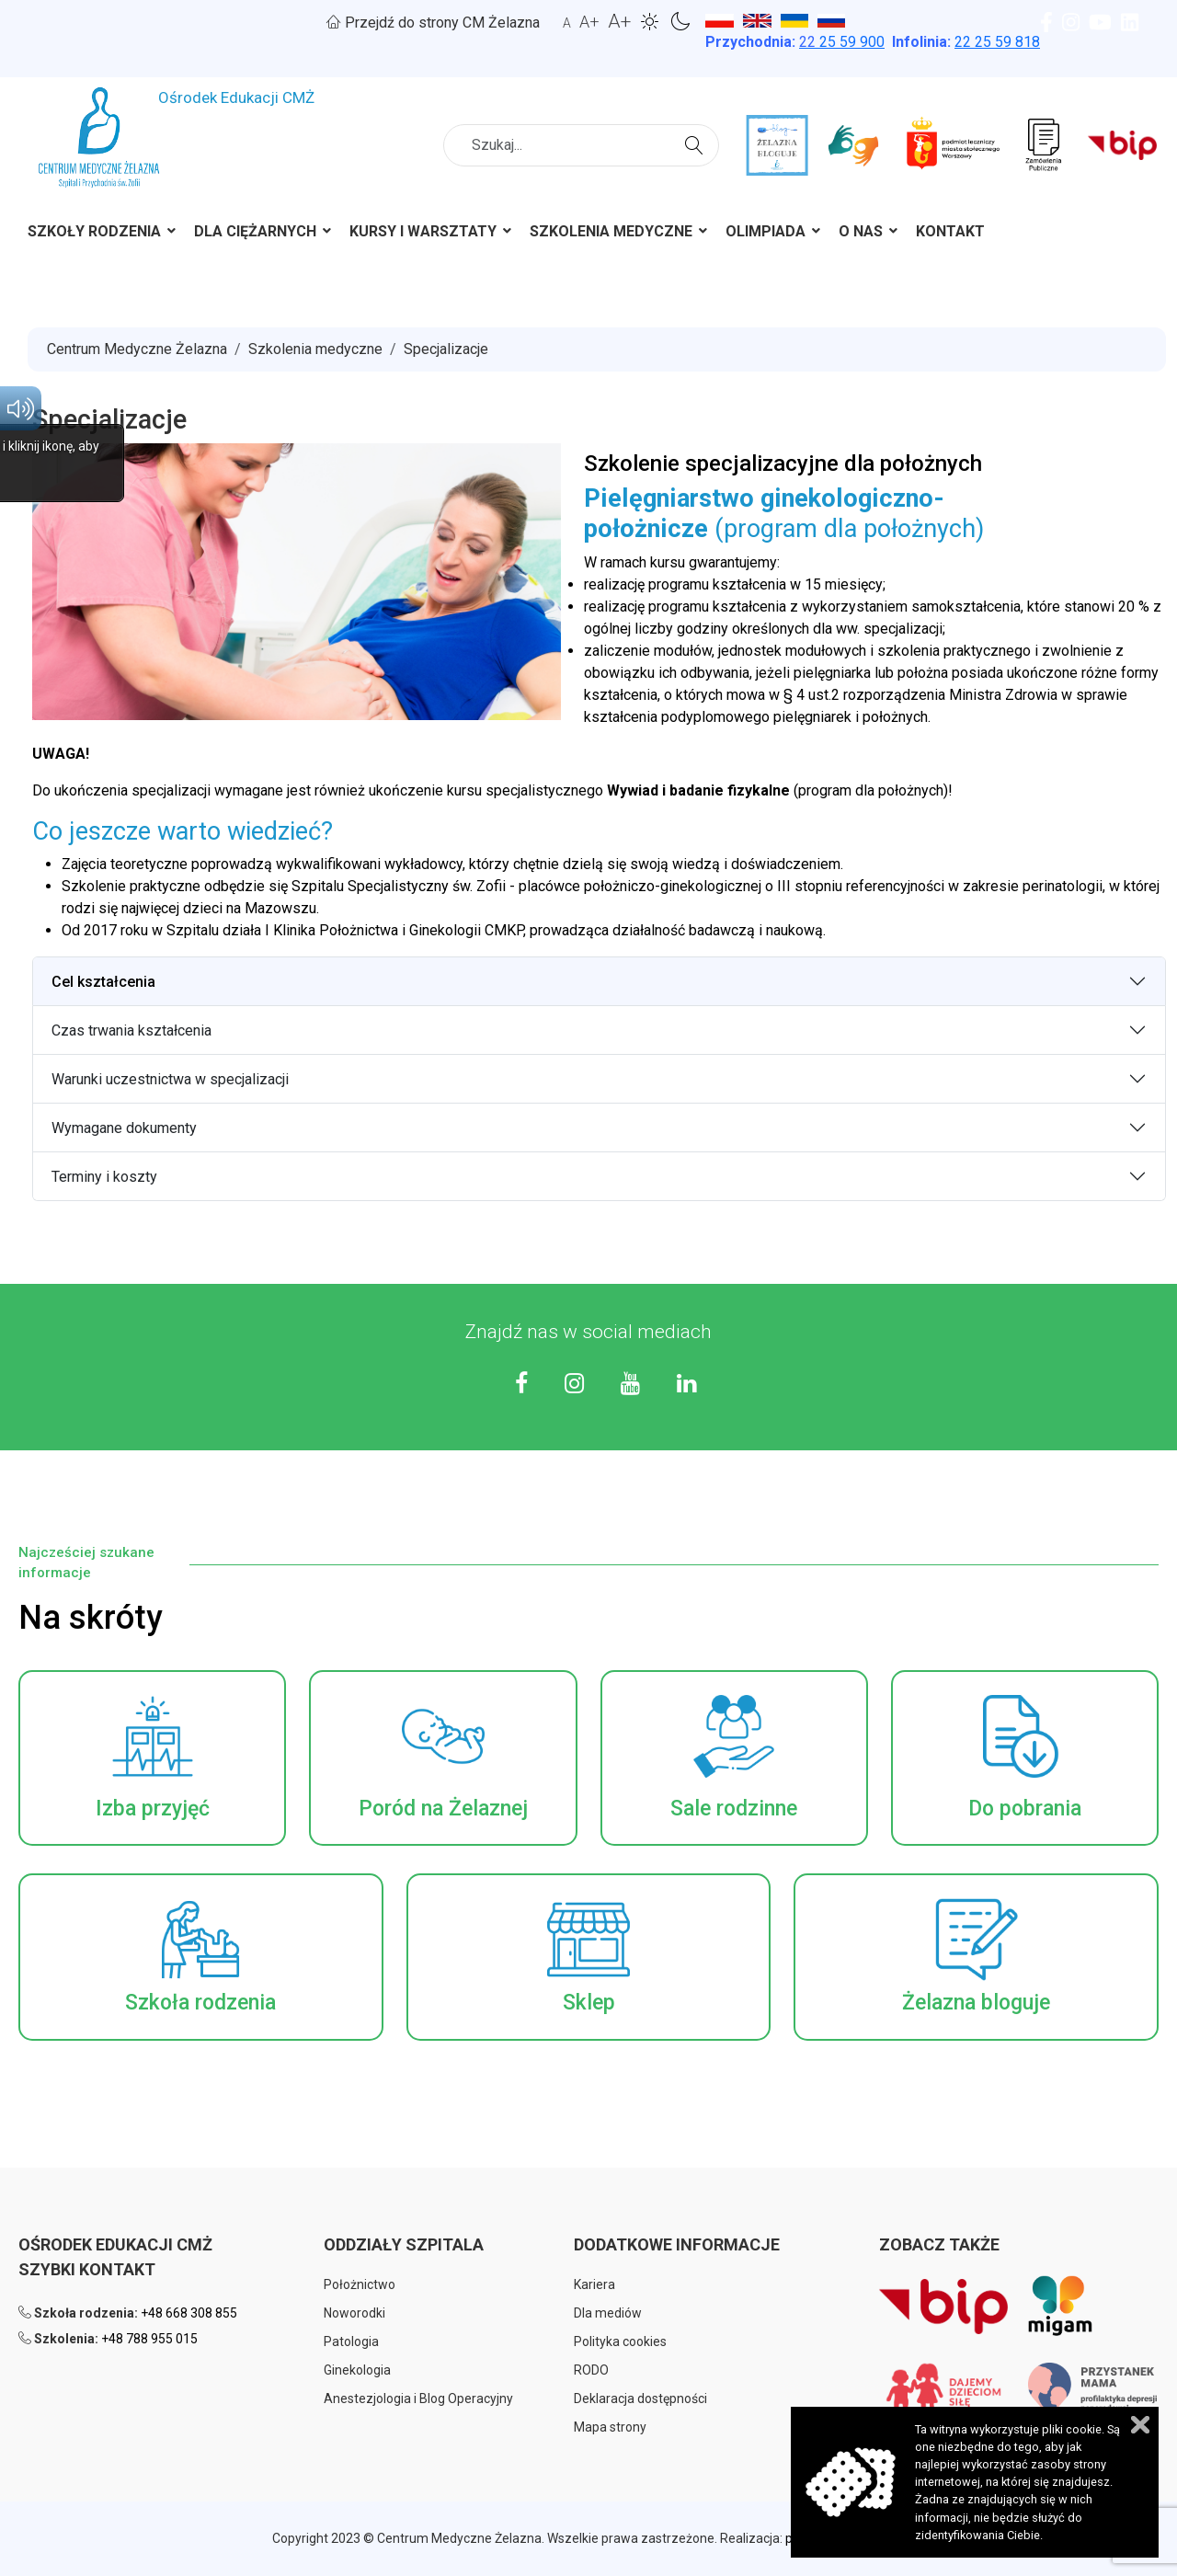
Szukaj (696, 143)
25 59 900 (842, 42)
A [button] (567, 23)
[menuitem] (94, 235)
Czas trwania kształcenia (131, 1030)
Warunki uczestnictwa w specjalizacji (170, 1079)
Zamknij (1140, 2424)
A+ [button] (589, 21)
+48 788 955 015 (149, 2338)
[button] (152, 1758)
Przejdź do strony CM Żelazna (433, 22)
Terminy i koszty (104, 1176)
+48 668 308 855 (189, 2313)
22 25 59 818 (997, 42)
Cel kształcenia (103, 981)
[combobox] (581, 145)
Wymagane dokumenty (124, 1128)
